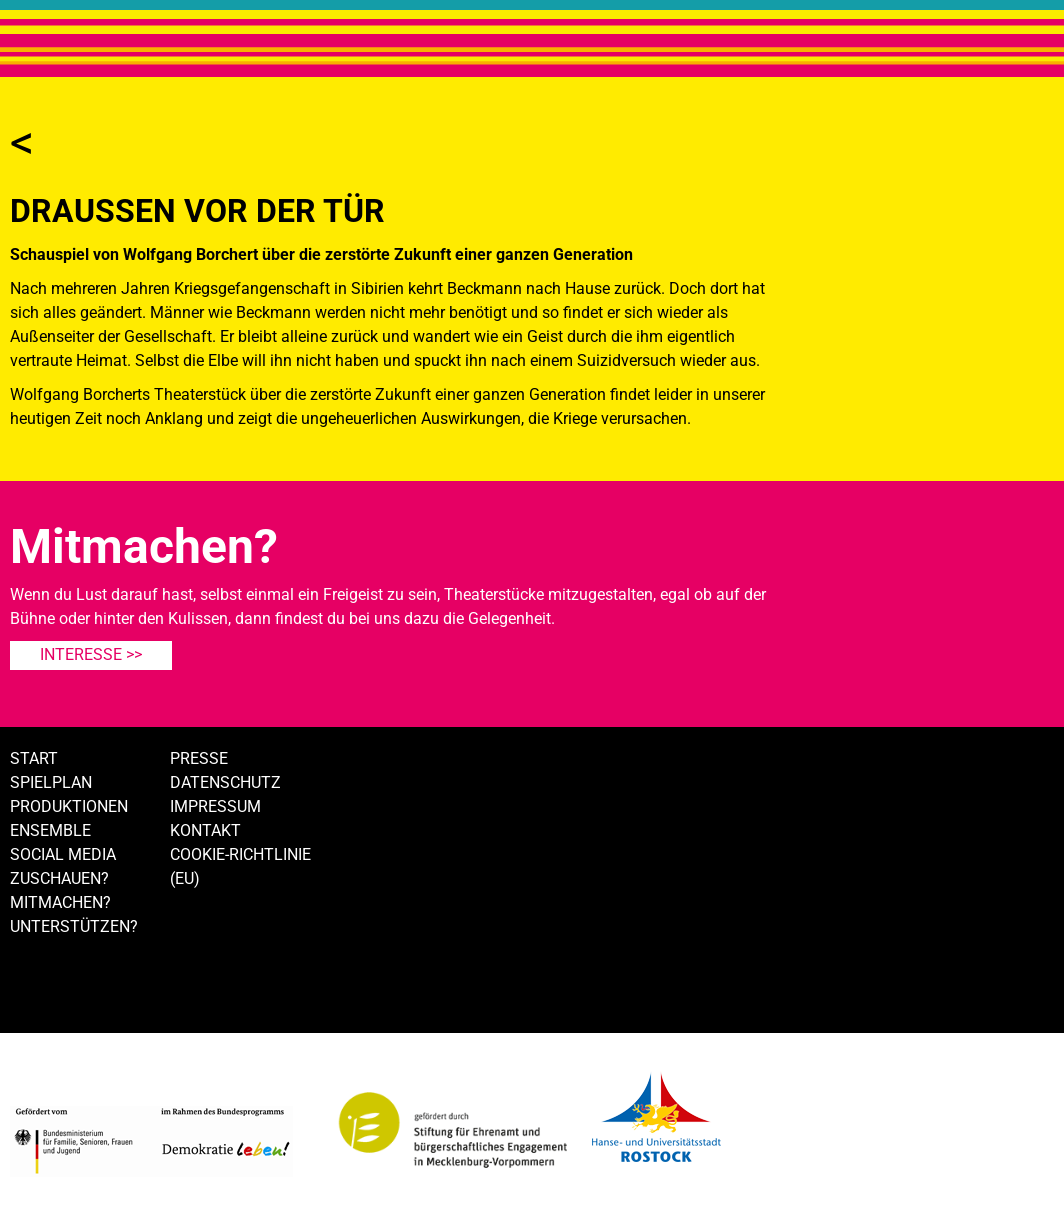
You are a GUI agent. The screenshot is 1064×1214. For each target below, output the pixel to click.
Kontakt (205, 830)
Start (34, 758)
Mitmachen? (60, 902)
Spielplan (51, 782)
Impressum (215, 806)
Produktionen (69, 806)
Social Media (63, 854)
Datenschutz (225, 782)
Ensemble (50, 830)
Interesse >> (91, 654)
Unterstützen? (74, 926)
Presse (199, 758)
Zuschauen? (59, 878)
